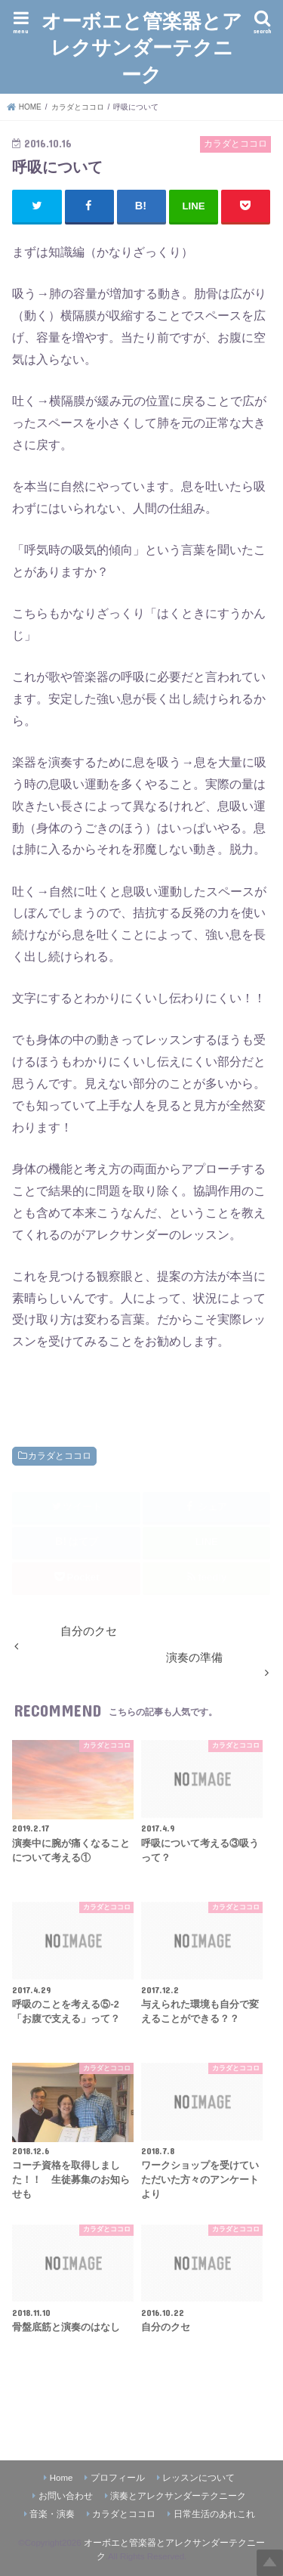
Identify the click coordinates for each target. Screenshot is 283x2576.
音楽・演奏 (52, 2514)
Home (61, 2477)
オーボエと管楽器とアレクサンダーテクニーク (142, 46)
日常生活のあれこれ (214, 2514)
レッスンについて (198, 2477)
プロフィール (118, 2477)
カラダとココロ (59, 1456)
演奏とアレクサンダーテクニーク (178, 2495)
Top (270, 2563)
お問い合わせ (65, 2495)
